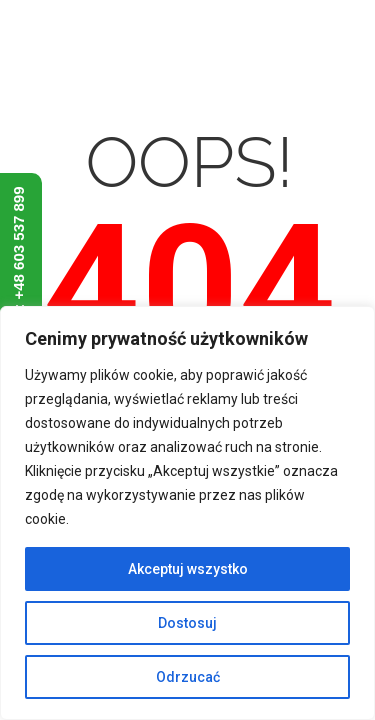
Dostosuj (187, 623)
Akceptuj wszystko (188, 569)
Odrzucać (188, 677)
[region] (187, 513)
